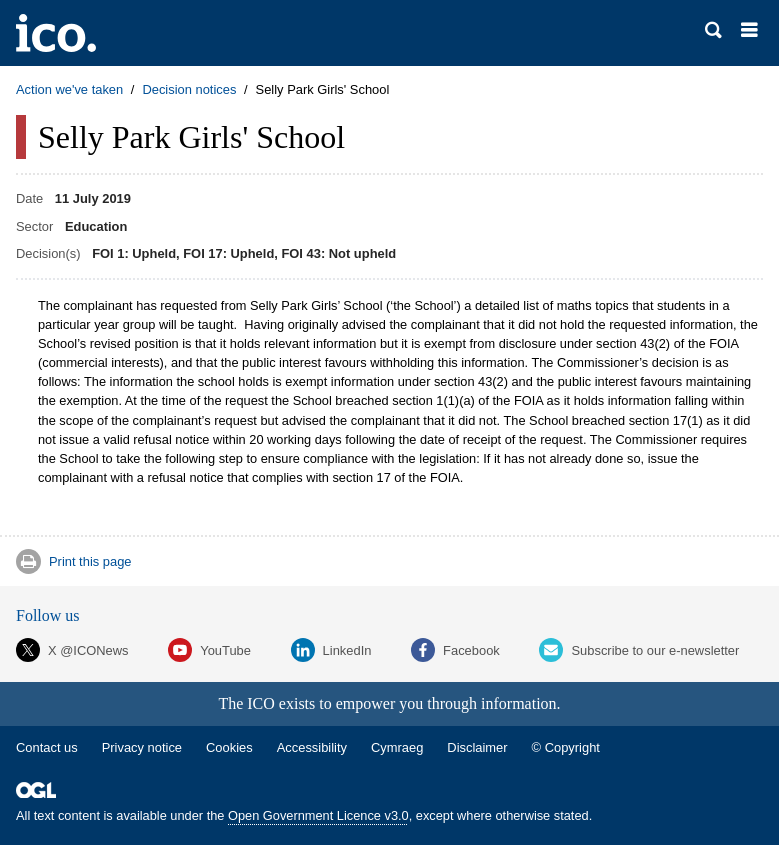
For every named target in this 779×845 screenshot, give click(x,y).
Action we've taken (69, 89)
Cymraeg (397, 747)
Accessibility (312, 747)
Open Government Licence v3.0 (318, 815)
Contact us (47, 747)
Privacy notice (142, 747)
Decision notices (189, 89)
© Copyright (566, 747)
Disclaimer (477, 747)
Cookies (229, 747)
